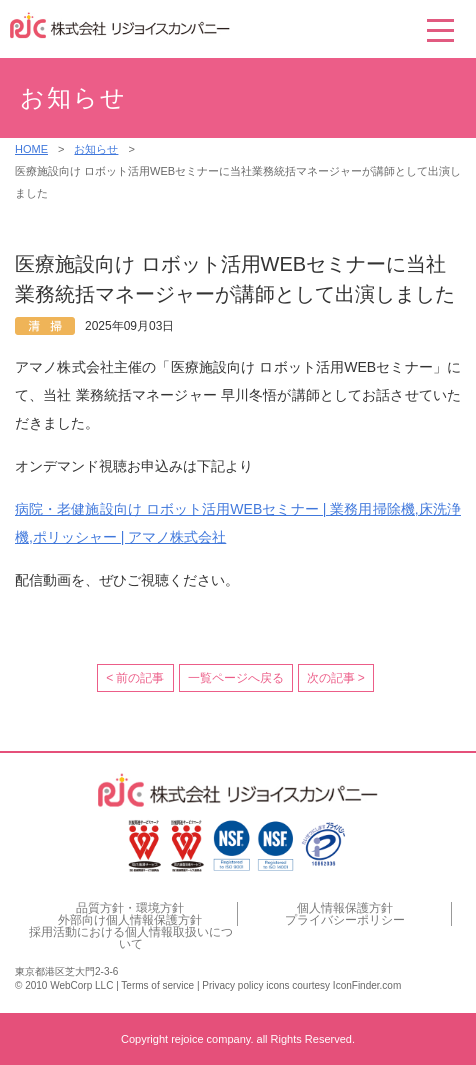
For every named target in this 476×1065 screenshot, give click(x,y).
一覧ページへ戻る (236, 678)
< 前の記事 (135, 678)
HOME (31, 149)
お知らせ (96, 149)
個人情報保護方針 (345, 908)
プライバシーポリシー (345, 920)
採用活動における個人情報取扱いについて (131, 938)
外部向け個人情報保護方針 (130, 920)
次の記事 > (336, 678)
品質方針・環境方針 (130, 908)
